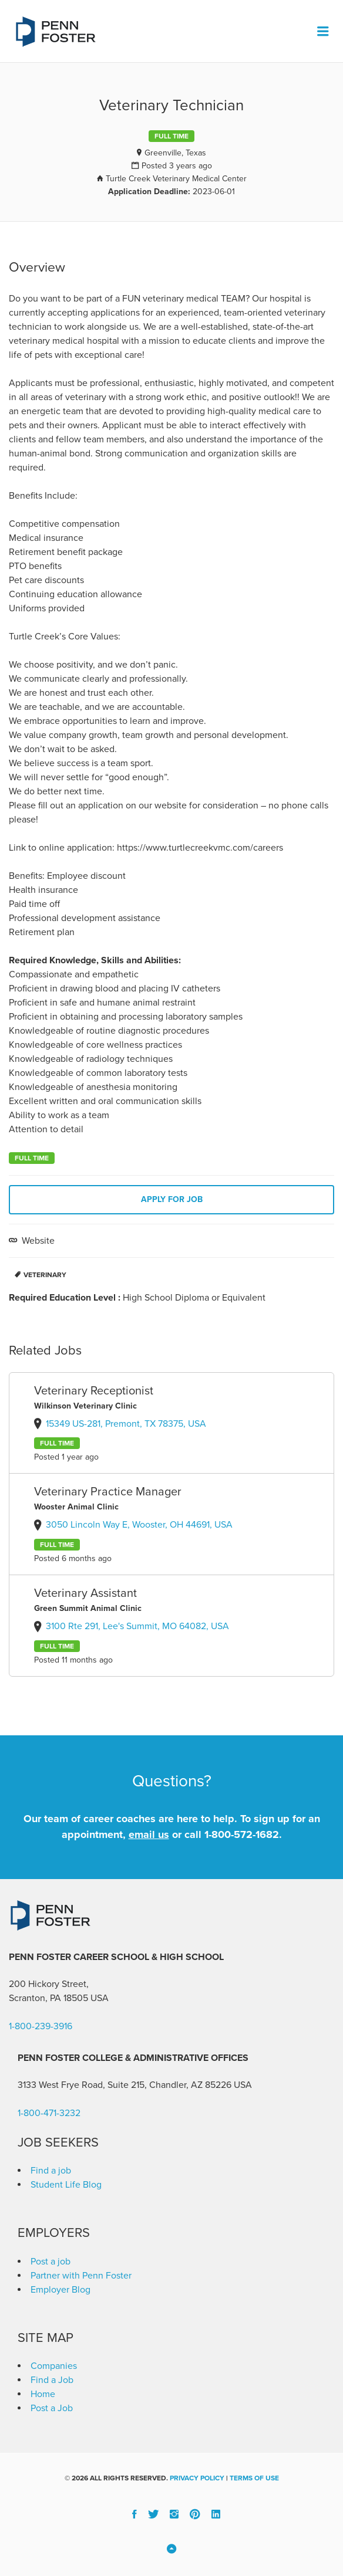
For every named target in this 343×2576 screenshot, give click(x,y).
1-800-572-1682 (241, 1834)
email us (149, 1834)
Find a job (51, 2170)
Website (37, 1241)
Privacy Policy (197, 2478)
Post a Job (52, 2408)
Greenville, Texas (175, 153)
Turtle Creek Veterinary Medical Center (176, 179)
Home (43, 2394)
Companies (54, 2366)
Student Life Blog (66, 2185)
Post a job (50, 2261)
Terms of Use (254, 2478)
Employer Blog (60, 2290)
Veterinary (44, 1275)
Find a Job (52, 2380)
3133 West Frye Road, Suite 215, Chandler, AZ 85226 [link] (124, 2085)
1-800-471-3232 (49, 2113)
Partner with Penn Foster (81, 2275)
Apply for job (172, 1199)
